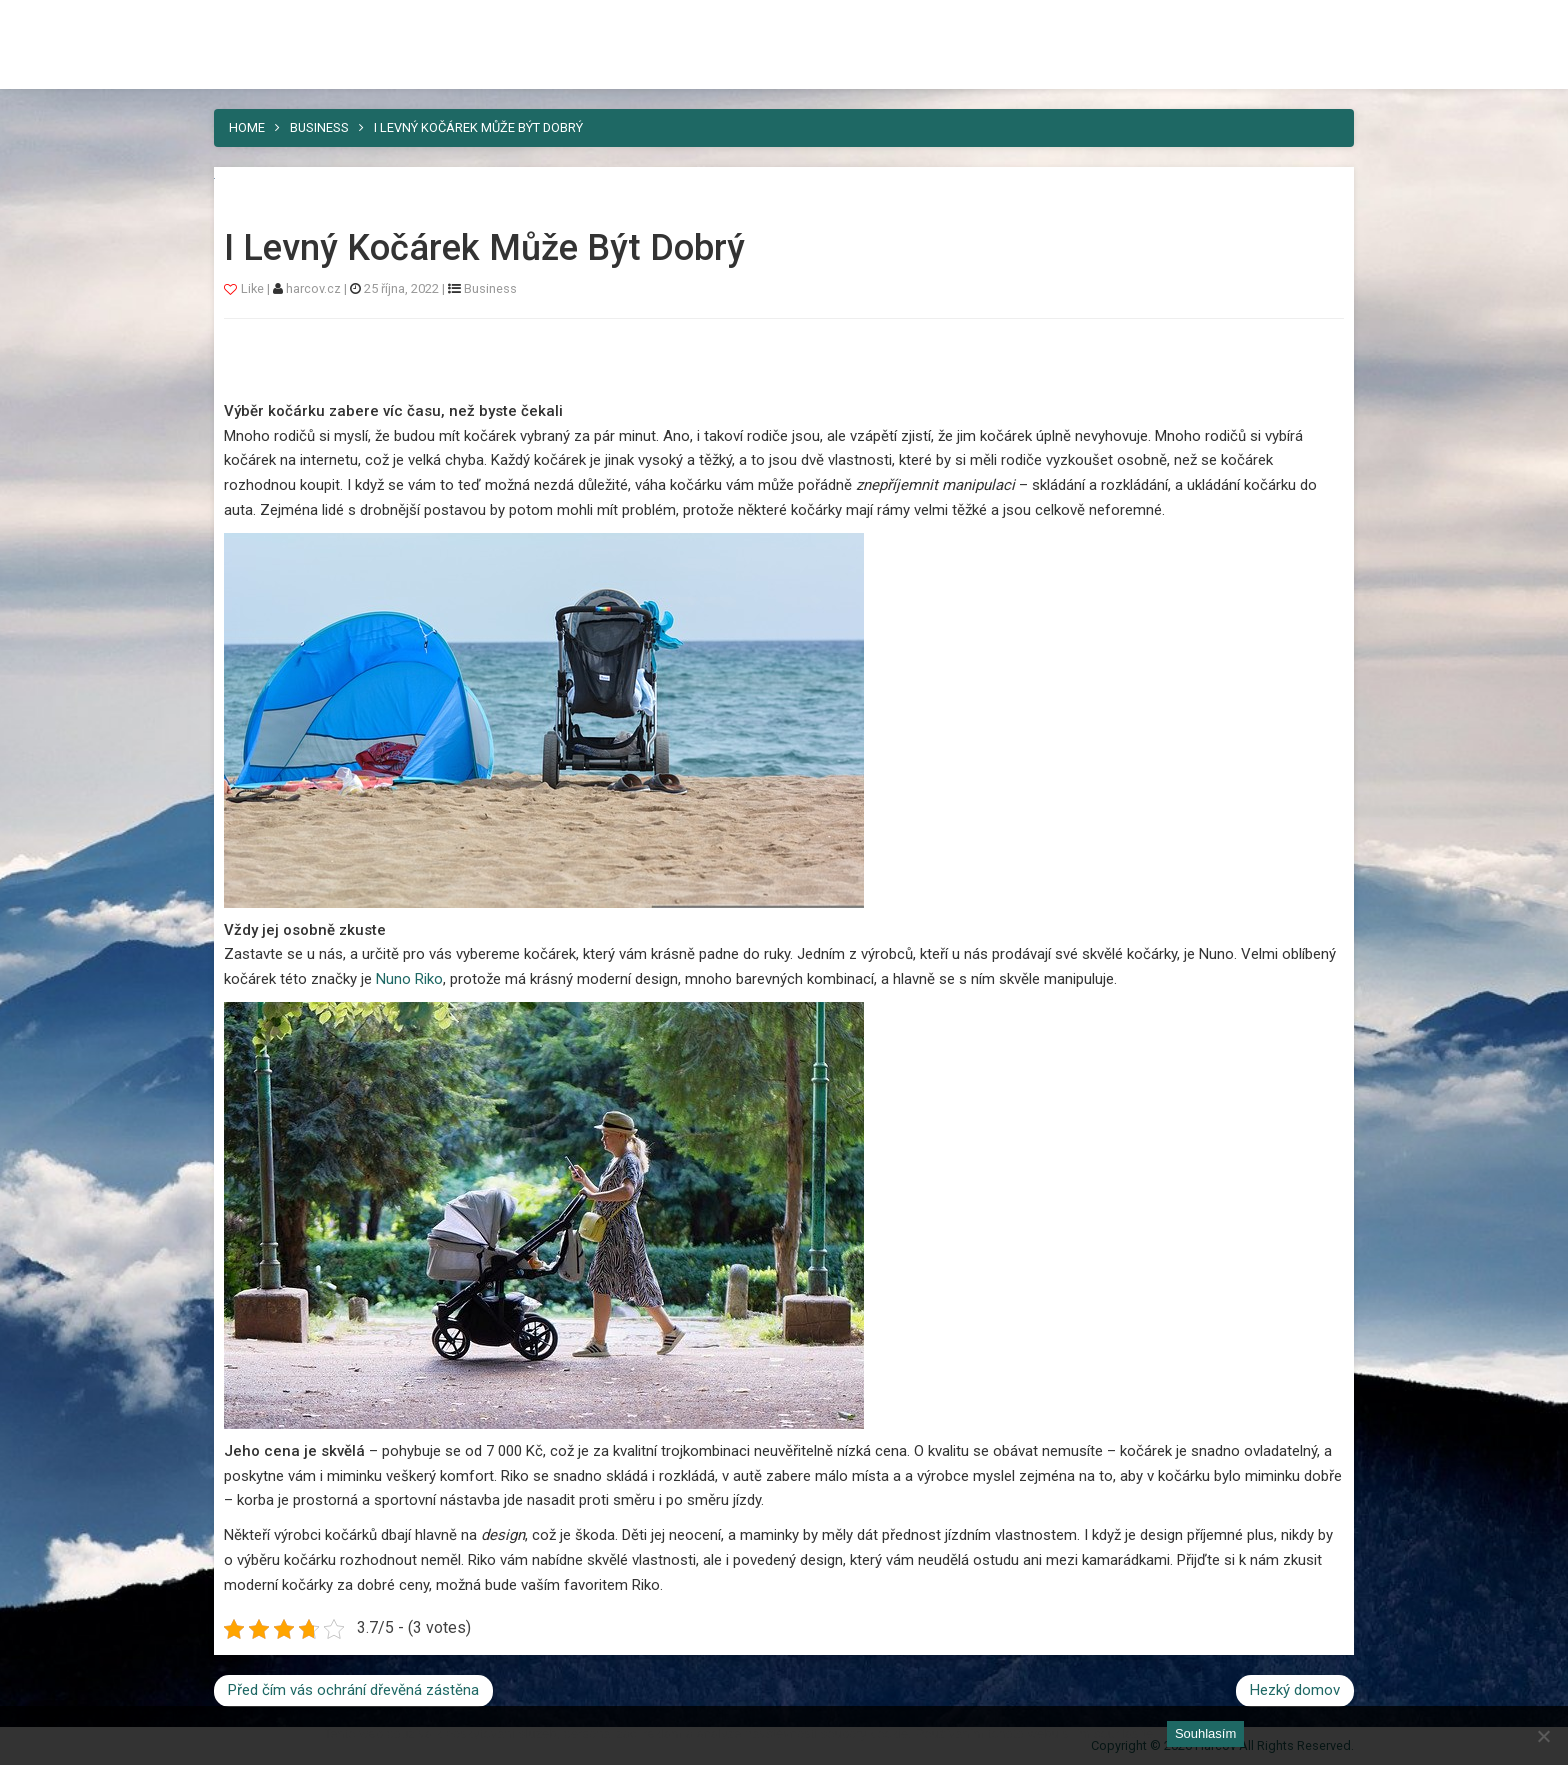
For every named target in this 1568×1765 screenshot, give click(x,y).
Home (247, 127)
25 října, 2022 (401, 288)
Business (319, 127)
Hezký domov (1295, 1690)
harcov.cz (315, 288)
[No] (1543, 1736)
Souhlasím (1205, 1733)
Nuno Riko (409, 979)
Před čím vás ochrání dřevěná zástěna (353, 1690)
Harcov (260, 23)
